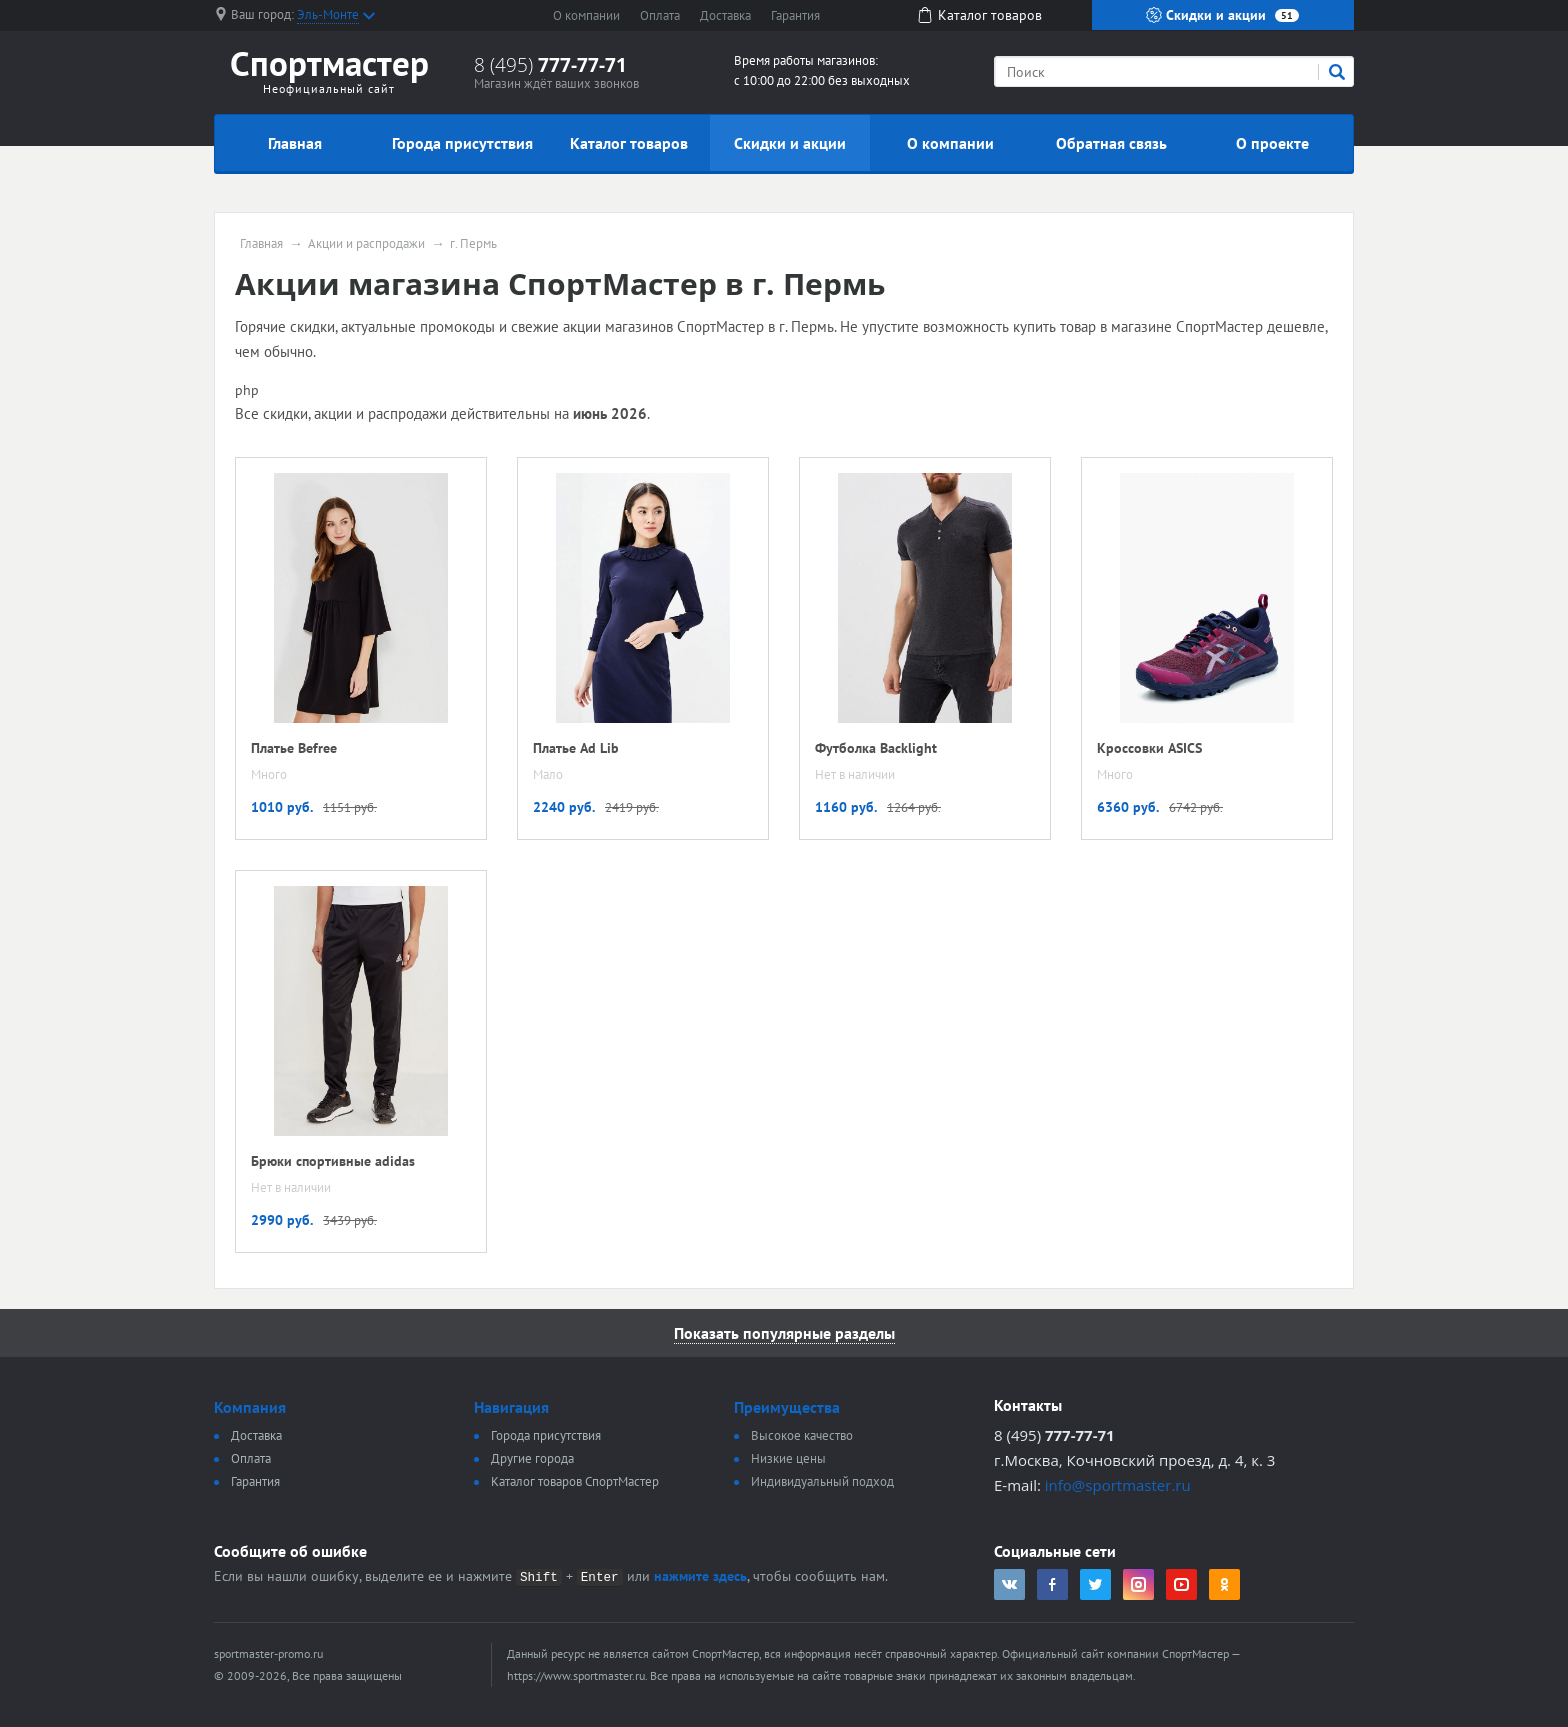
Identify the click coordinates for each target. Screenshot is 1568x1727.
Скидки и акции (1222, 15)
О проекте (1272, 143)
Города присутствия (462, 143)
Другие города (532, 1458)
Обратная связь (1111, 143)
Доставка (725, 15)
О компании (586, 15)
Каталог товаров (629, 143)
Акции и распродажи (366, 244)
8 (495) (550, 65)
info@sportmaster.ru (1118, 1485)
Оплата (660, 15)
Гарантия (795, 15)
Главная (295, 143)
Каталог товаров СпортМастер (575, 1481)
